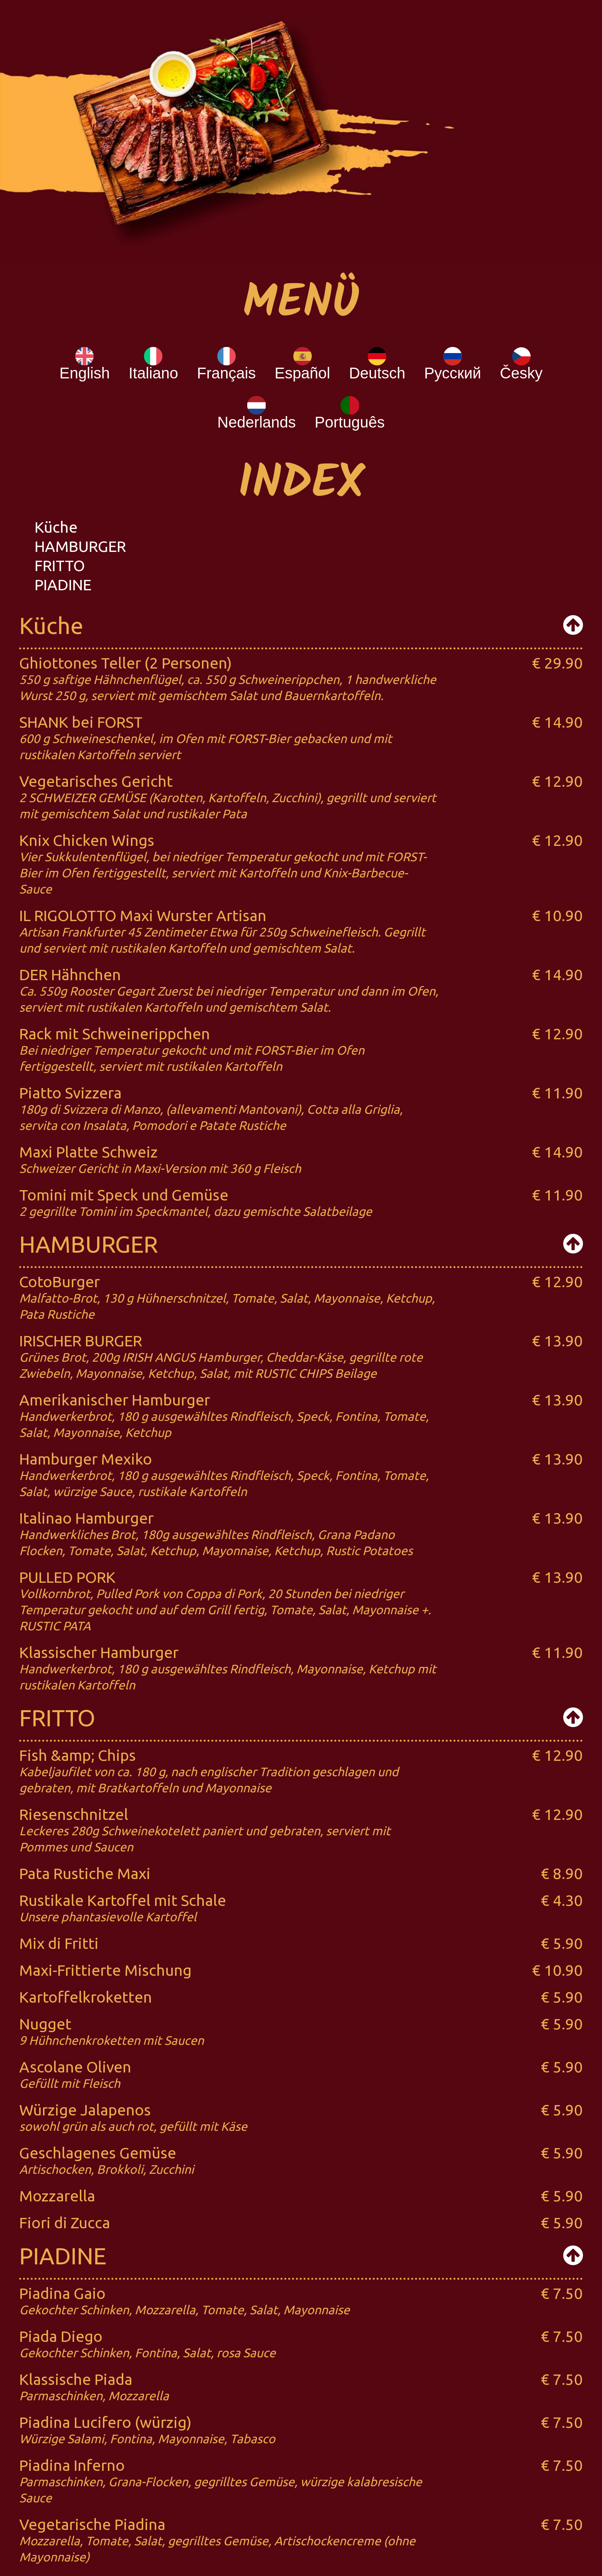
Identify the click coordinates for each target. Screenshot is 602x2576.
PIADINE (63, 584)
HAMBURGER (80, 546)
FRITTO (60, 565)
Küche (56, 527)
